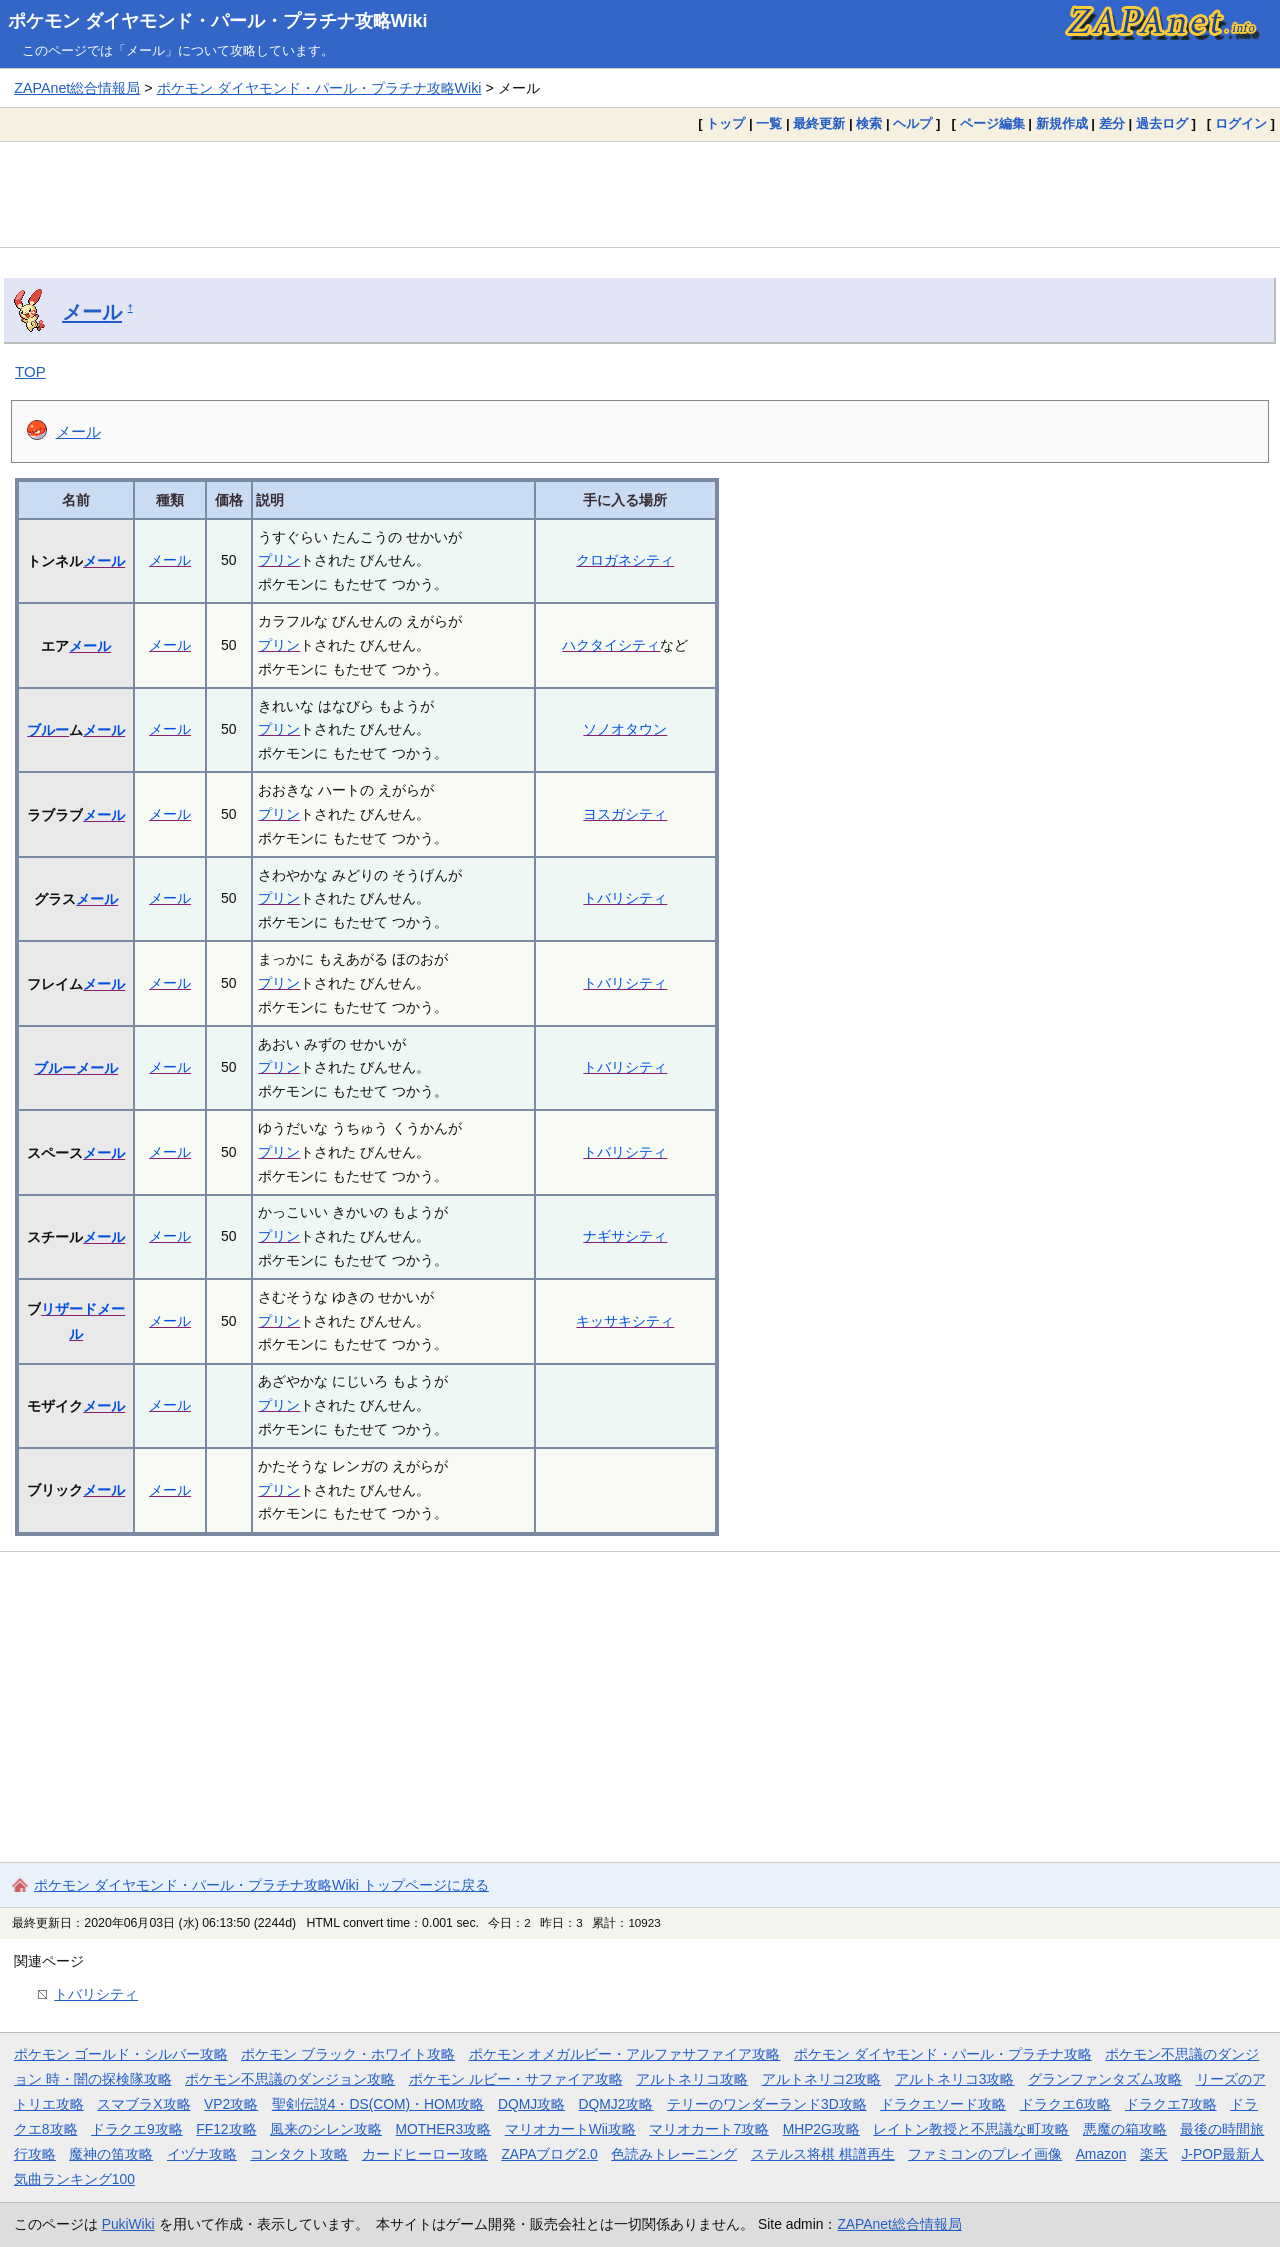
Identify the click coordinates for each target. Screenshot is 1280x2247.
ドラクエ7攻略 (1171, 2104)
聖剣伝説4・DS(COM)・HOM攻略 (378, 2104)
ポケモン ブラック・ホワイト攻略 (348, 2054)
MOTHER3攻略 (444, 2129)
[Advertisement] (640, 194)
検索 (869, 123)
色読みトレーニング (674, 2154)
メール (92, 312)
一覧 (769, 123)
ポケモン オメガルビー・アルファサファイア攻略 (625, 2054)
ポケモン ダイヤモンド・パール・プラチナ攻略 (943, 2054)
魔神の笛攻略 (111, 2154)
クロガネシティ (625, 560)
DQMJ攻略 (531, 2104)
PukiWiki (128, 2224)
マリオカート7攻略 (709, 2129)
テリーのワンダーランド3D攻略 (767, 2104)
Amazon (1101, 2154)
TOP (30, 371)
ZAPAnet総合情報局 (77, 88)
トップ (725, 123)
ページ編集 (992, 123)
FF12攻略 (226, 2129)
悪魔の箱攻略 (1125, 2129)
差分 (1112, 123)
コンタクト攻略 (299, 2154)
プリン (279, 560)
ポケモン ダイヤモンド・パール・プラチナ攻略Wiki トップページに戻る (261, 1885)
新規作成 (1062, 123)
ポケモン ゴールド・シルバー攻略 (121, 2054)
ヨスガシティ (625, 814)
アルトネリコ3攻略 (955, 2079)
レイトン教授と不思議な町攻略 (971, 2129)
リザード (69, 1309)
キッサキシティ (625, 1321)
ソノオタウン (625, 729)
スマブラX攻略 (143, 2104)
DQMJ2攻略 (616, 2104)
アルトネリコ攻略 (692, 2079)
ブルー (48, 730)
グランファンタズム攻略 (1105, 2079)
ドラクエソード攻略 (943, 2104)
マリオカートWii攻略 (570, 2129)
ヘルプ (912, 123)
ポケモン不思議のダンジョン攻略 (290, 2079)
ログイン (1241, 123)
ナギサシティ (625, 1236)
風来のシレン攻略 (326, 2129)
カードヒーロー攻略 (425, 2154)
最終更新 (819, 123)
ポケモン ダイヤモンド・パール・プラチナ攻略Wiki (218, 21)
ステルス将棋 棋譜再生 (823, 2154)
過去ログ (1162, 123)
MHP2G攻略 (821, 2129)
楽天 (1154, 2154)
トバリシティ (625, 898)
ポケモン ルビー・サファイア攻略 (516, 2079)
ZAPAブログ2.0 (549, 2154)
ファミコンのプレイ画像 (985, 2154)
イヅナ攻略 (202, 2154)
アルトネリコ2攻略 (822, 2079)
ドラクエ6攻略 (1066, 2104)
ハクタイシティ (611, 645)
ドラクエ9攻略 (137, 2129)
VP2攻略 (231, 2104)
